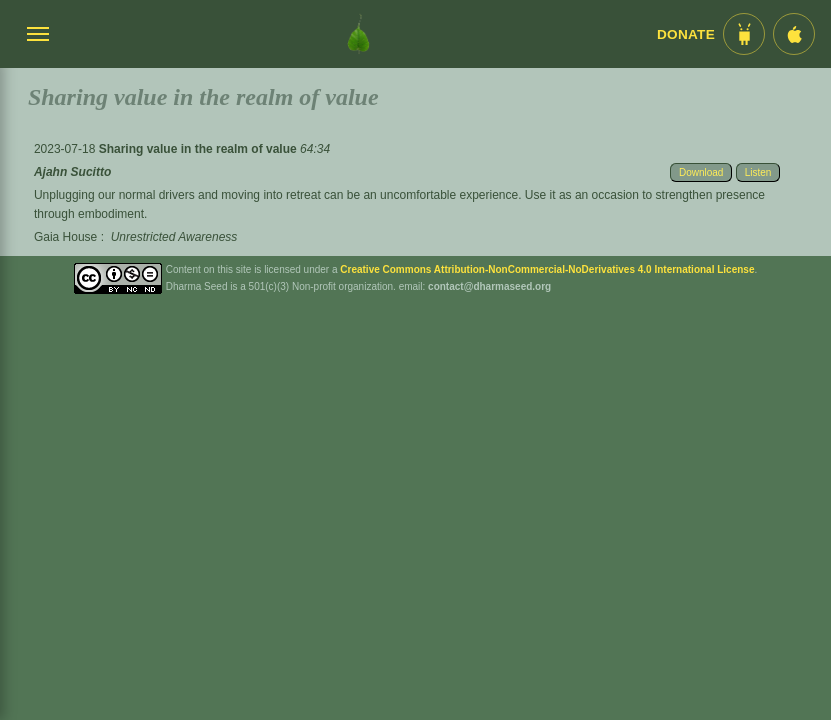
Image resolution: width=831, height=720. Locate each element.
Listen (758, 172)
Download (701, 172)
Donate (686, 34)
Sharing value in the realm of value (199, 149)
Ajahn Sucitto (72, 172)
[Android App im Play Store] (744, 34)
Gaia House (65, 237)
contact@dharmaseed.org (489, 286)
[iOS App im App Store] (794, 34)
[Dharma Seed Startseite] (358, 34)
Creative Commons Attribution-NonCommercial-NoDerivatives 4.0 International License (547, 269)
